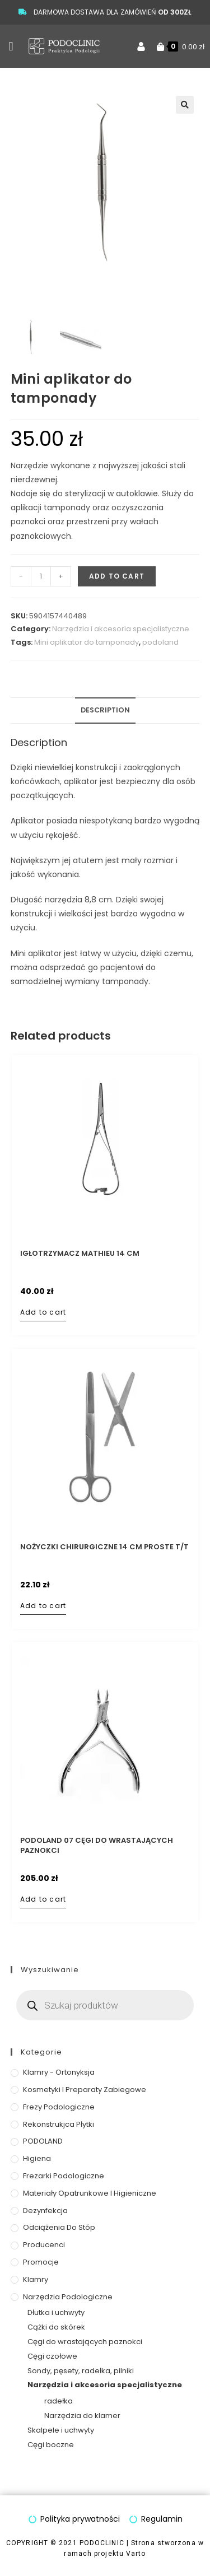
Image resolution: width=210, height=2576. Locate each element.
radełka (58, 2401)
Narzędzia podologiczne (68, 2296)
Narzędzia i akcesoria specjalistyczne (120, 628)
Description (105, 710)
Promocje (41, 2262)
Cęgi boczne (50, 2444)
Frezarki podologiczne (63, 2175)
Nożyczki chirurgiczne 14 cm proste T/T (104, 1547)
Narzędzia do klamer (82, 2415)
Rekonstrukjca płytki (58, 2124)
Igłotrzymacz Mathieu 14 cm (79, 1254)
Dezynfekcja (45, 2210)
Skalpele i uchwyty (60, 2430)
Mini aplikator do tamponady (86, 642)
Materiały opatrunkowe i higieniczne (89, 2193)
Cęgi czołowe (52, 2356)
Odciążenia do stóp (59, 2228)
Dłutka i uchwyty (56, 2313)
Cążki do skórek (56, 2327)
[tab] (105, 710)
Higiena (37, 2158)
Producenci (44, 2244)
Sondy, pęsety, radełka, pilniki (80, 2370)
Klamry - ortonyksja (59, 2072)
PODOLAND (43, 2141)
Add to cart (116, 576)
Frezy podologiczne (59, 2107)
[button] (11, 46)
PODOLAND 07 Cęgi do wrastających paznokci (96, 1846)
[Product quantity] (41, 576)
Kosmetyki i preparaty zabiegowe (84, 2089)
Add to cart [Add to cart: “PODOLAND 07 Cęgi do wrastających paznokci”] (43, 1899)
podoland (160, 642)
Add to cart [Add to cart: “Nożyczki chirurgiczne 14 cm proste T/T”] (43, 1605)
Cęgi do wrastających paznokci (84, 2341)
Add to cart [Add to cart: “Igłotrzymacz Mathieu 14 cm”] (43, 1312)
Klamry (35, 2279)
